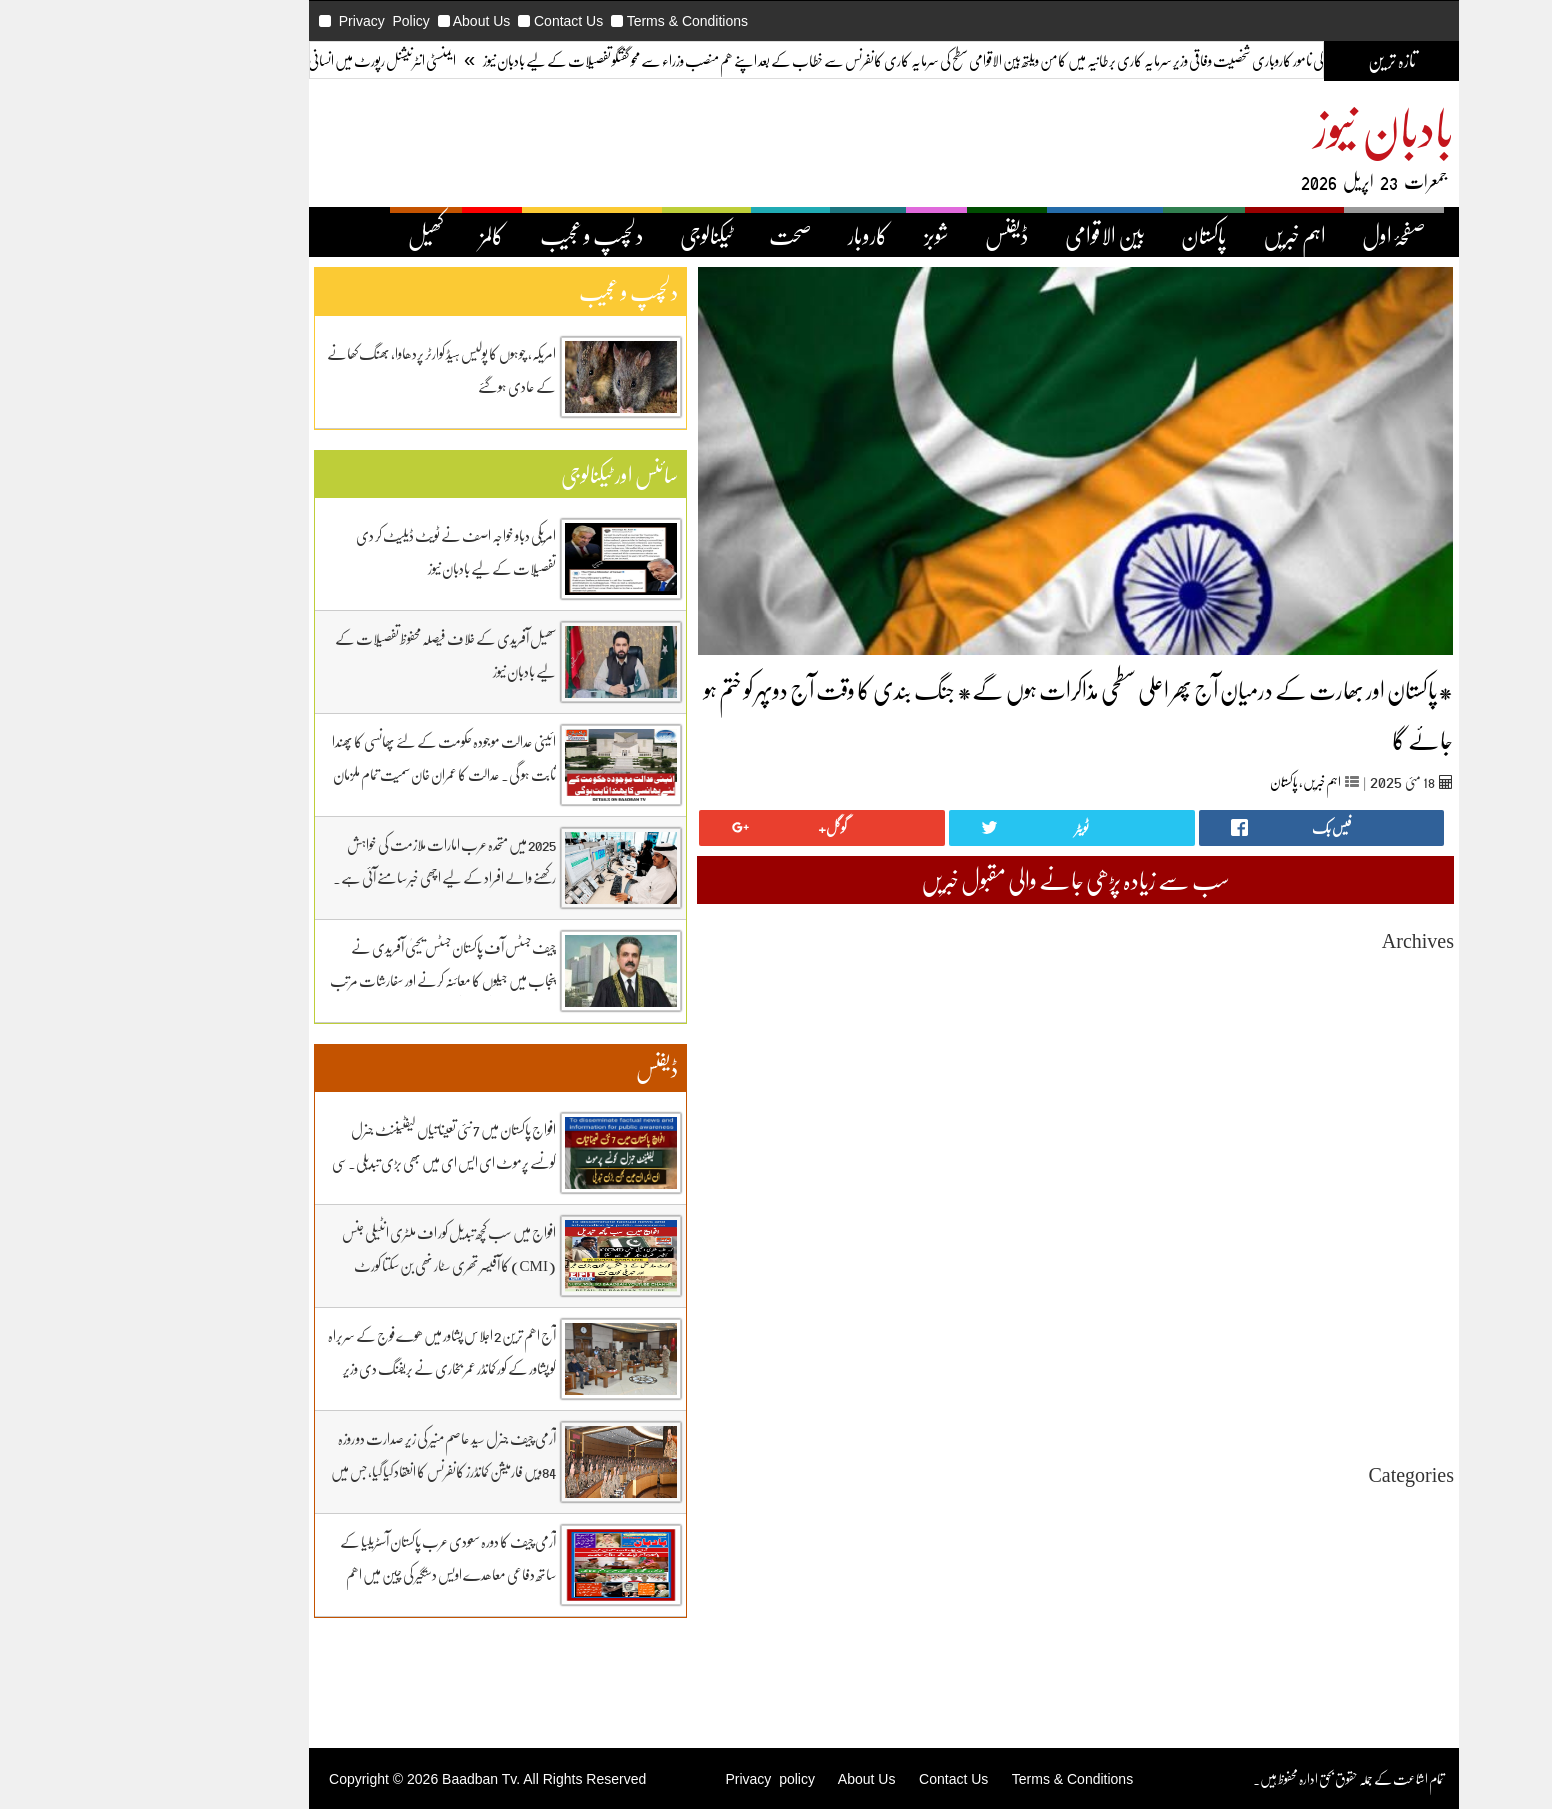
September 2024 (1301, 1314)
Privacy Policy (276, 21)
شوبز (828, 235)
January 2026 (1309, 1026)
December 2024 (1302, 1260)
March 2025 (1313, 1206)
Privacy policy (661, 1779)
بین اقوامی (1324, 1542)
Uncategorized (1305, 1506)
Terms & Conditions (579, 21)
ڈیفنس (899, 235)
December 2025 (1302, 1044)
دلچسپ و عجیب (484, 235)
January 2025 (1309, 1242)
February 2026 (1306, 1008)
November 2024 (1302, 1278)
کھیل (318, 235)
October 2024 (1309, 1296)
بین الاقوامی (997, 235)
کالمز (384, 235)
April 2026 (1316, 972)
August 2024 (1311, 1332)
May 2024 (1318, 1386)
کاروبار (760, 235)
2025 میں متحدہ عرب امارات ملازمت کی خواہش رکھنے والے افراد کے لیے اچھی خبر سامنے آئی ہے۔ (336, 860)
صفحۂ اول (1286, 235)
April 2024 (1316, 1404)
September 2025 (1301, 1098)
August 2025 (1311, 1116)
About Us (374, 21)
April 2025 (1316, 1188)
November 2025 (1302, 1062)
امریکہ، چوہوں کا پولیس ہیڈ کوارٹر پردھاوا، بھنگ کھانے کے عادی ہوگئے (333, 369)
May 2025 (1318, 1170)
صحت (682, 235)
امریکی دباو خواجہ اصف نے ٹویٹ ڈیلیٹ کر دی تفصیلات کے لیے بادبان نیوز (348, 551)
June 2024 (1318, 1368)
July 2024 (1320, 1350)
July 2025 (1320, 1134)
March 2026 (1313, 990)
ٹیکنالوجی (598, 235)
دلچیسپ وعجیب (1312, 1596)
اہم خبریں (1186, 235)
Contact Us (460, 21)
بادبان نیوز (1276, 126)
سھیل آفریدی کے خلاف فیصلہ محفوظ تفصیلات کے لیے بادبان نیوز (337, 654)
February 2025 (1306, 1224)
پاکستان (1096, 235)
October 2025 (1309, 1080)
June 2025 (1318, 1152)
